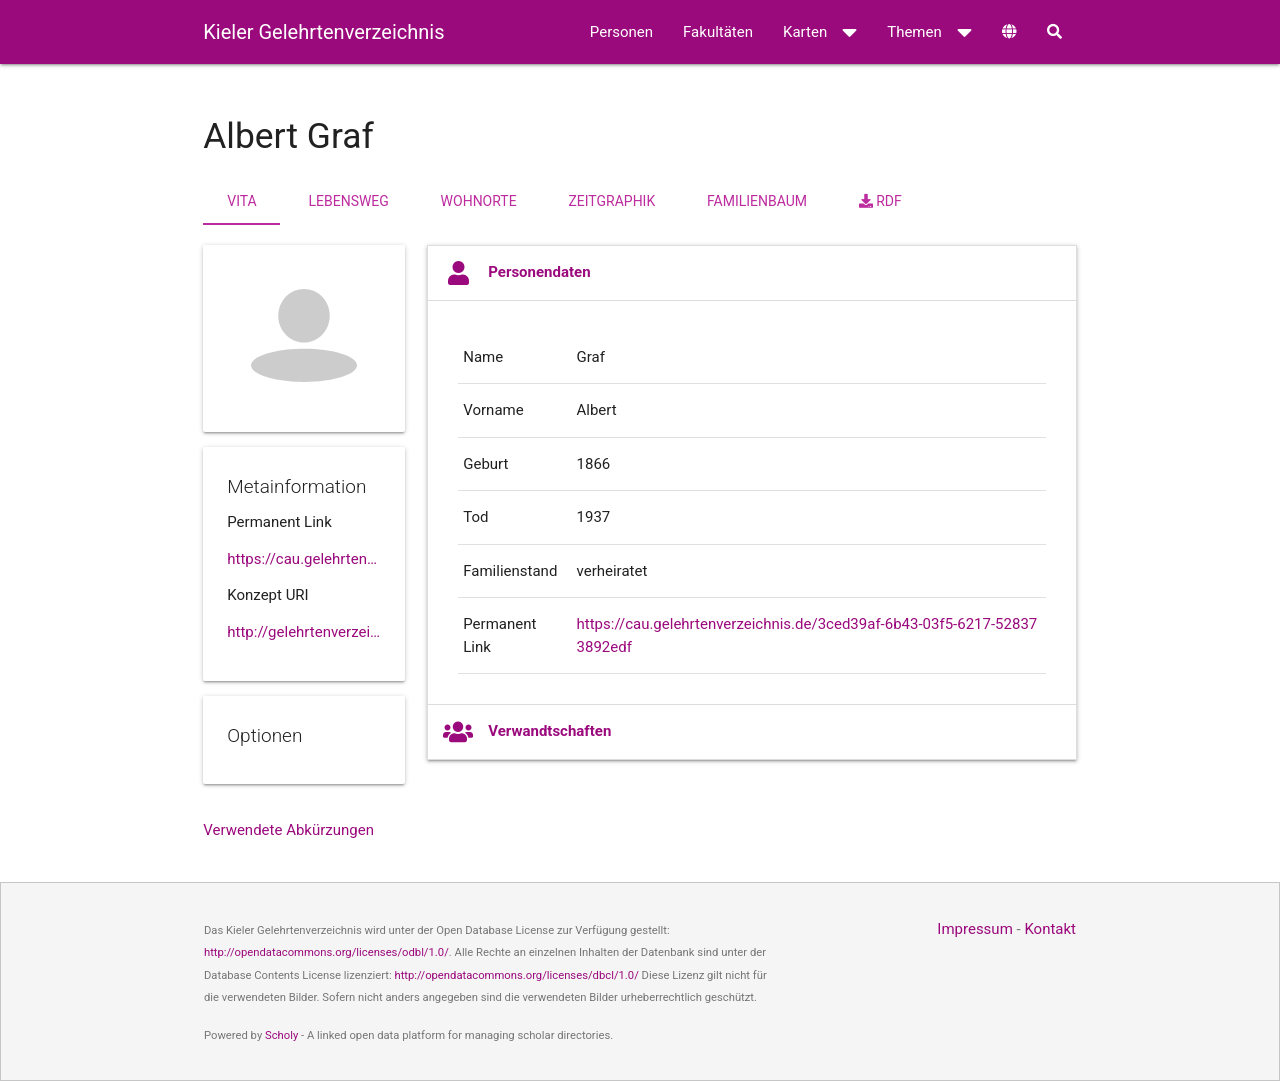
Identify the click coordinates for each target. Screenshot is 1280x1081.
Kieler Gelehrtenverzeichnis (323, 32)
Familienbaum (757, 201)
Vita (241, 201)
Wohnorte (479, 201)
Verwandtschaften (527, 732)
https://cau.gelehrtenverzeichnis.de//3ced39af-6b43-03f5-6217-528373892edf (304, 559)
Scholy (281, 1035)
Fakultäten (718, 32)
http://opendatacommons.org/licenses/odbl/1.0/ (326, 952)
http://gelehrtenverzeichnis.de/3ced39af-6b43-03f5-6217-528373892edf (304, 632)
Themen (929, 32)
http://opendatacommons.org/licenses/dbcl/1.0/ (516, 975)
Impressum (974, 929)
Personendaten (516, 273)
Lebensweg (348, 201)
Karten (820, 32)
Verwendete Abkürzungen (288, 830)
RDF (880, 201)
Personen (621, 32)
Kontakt (1050, 929)
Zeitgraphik (611, 201)
